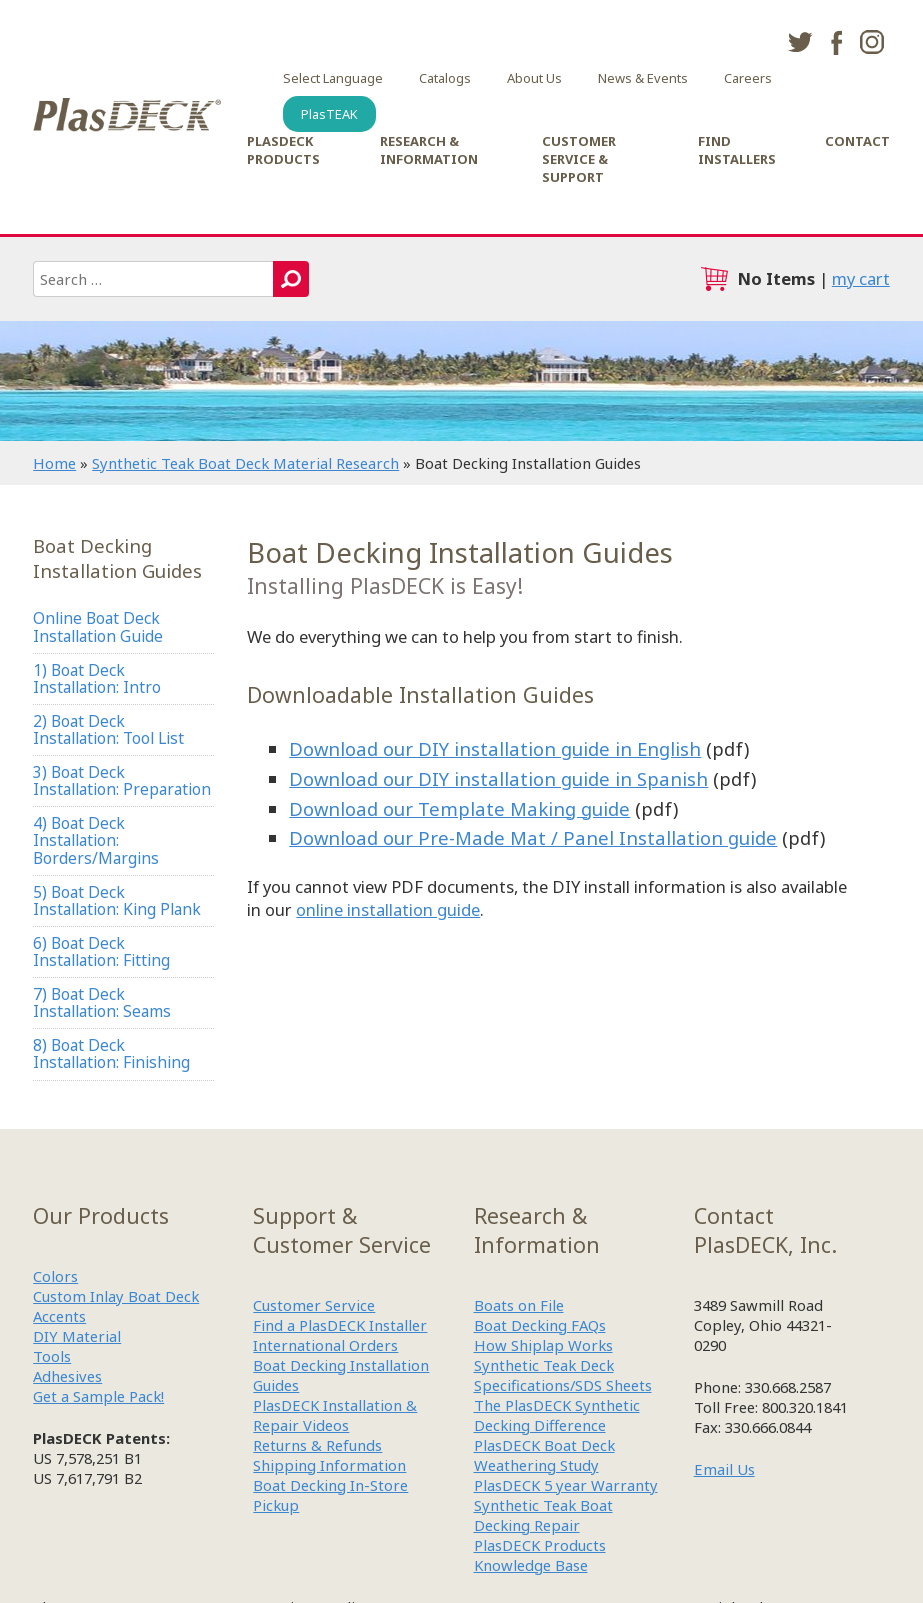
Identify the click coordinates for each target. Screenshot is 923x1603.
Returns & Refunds (317, 1445)
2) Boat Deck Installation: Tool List (108, 729)
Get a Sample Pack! (98, 1396)
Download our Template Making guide (459, 808)
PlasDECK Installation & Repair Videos (335, 1415)
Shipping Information (329, 1465)
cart (714, 279)
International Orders (325, 1345)
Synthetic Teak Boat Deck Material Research (245, 463)
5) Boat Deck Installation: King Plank (117, 900)
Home (54, 463)
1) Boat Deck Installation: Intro (97, 678)
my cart (861, 278)
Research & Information (429, 150)
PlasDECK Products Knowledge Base (540, 1555)
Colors (55, 1276)
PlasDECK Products (283, 150)
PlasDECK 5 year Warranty (566, 1485)
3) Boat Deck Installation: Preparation (122, 780)
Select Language (333, 78)
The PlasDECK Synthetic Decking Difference (557, 1415)
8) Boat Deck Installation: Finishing (111, 1053)
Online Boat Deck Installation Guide (98, 626)
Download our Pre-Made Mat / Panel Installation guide (533, 837)
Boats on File (519, 1305)
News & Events (643, 78)
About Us (534, 78)
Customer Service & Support (579, 159)
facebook (836, 42)
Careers (748, 78)
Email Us (724, 1469)
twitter (800, 42)
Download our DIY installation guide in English (495, 748)
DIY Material (77, 1336)
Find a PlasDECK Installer (340, 1325)
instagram (872, 42)
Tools (52, 1356)
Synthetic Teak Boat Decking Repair (543, 1515)
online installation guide (388, 909)
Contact (857, 141)
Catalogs (445, 78)
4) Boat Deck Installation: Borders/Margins (96, 840)
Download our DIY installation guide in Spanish (498, 778)
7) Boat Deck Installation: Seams (102, 1002)
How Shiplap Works (543, 1345)
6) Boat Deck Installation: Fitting (101, 951)
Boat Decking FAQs (540, 1325)
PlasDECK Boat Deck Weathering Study (544, 1455)
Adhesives (67, 1376)
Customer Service (314, 1305)
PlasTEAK (329, 114)
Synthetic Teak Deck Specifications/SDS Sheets (563, 1375)
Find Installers (737, 150)
